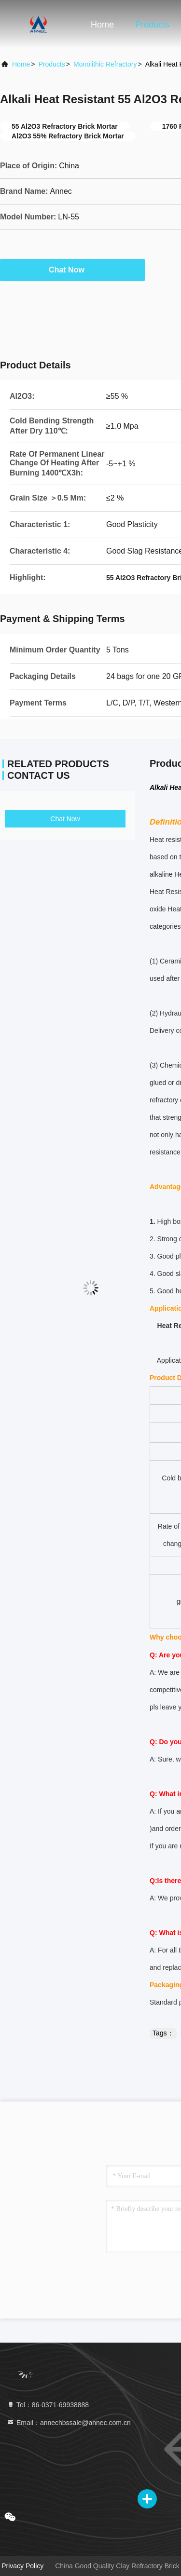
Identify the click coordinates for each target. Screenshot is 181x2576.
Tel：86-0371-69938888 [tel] (48, 2405)
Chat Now (72, 269)
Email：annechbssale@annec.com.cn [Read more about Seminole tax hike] (69, 2423)
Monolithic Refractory (105, 64)
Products (152, 24)
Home (102, 24)
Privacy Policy (22, 2566)
